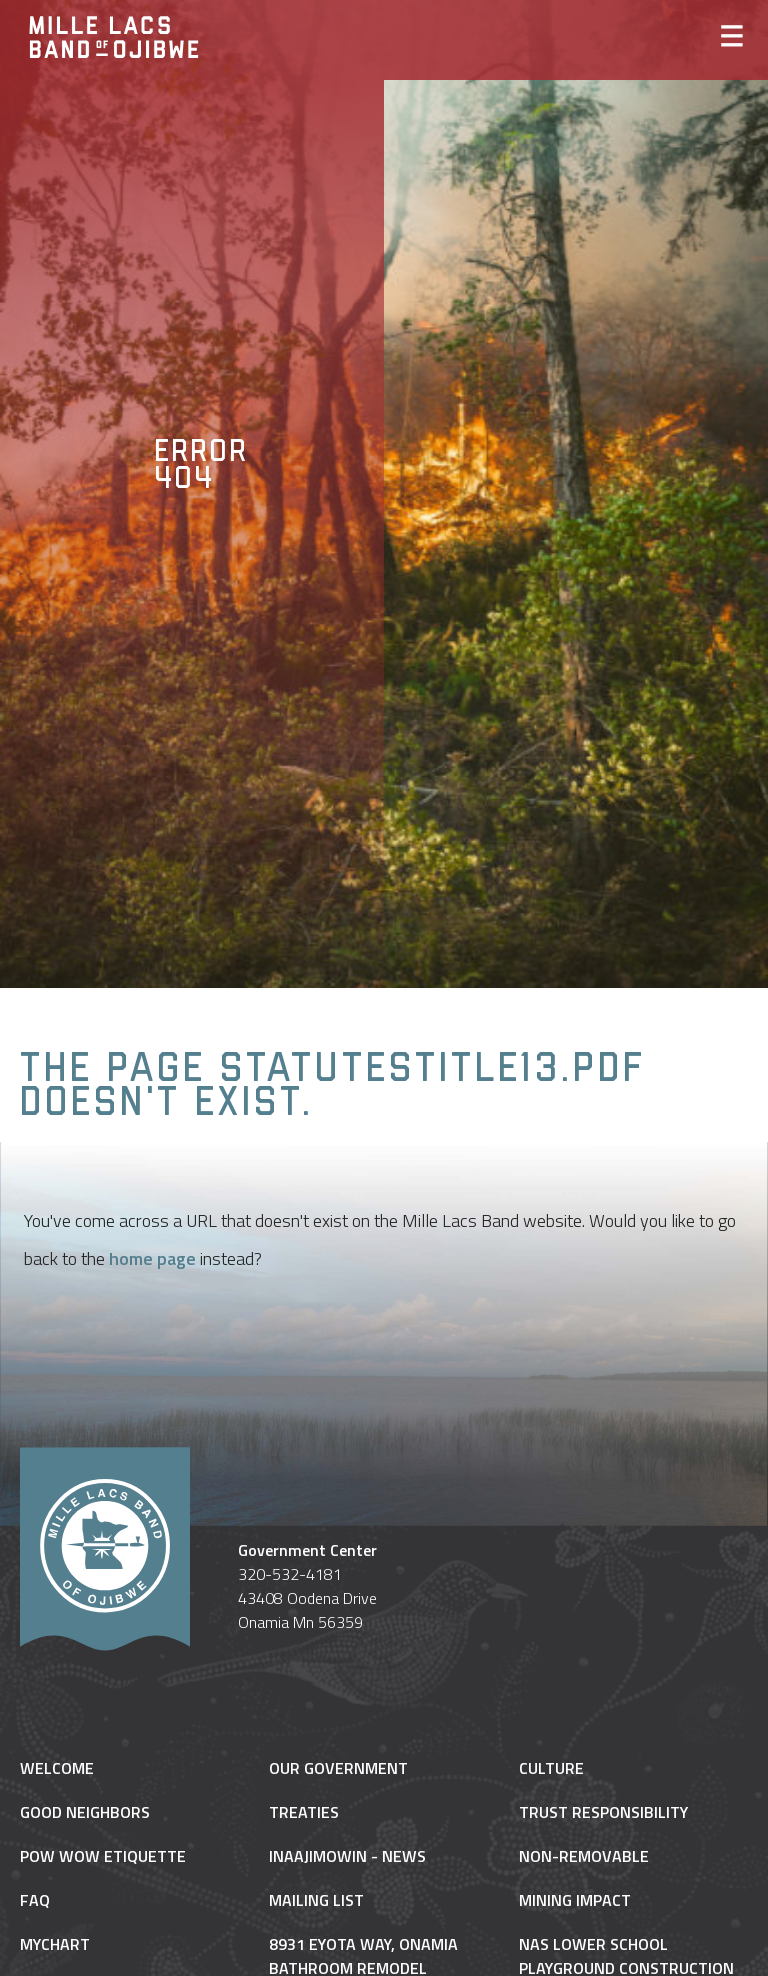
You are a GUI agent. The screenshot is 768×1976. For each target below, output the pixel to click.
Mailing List (316, 1900)
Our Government (338, 1768)
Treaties (304, 1812)
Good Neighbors (85, 1812)
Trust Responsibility (603, 1812)
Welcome (57, 1768)
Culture (551, 1768)
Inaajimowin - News (347, 1856)
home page (152, 1258)
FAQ (35, 1900)
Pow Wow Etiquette (103, 1856)
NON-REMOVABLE (584, 1856)
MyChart (55, 1944)
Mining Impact (575, 1900)
